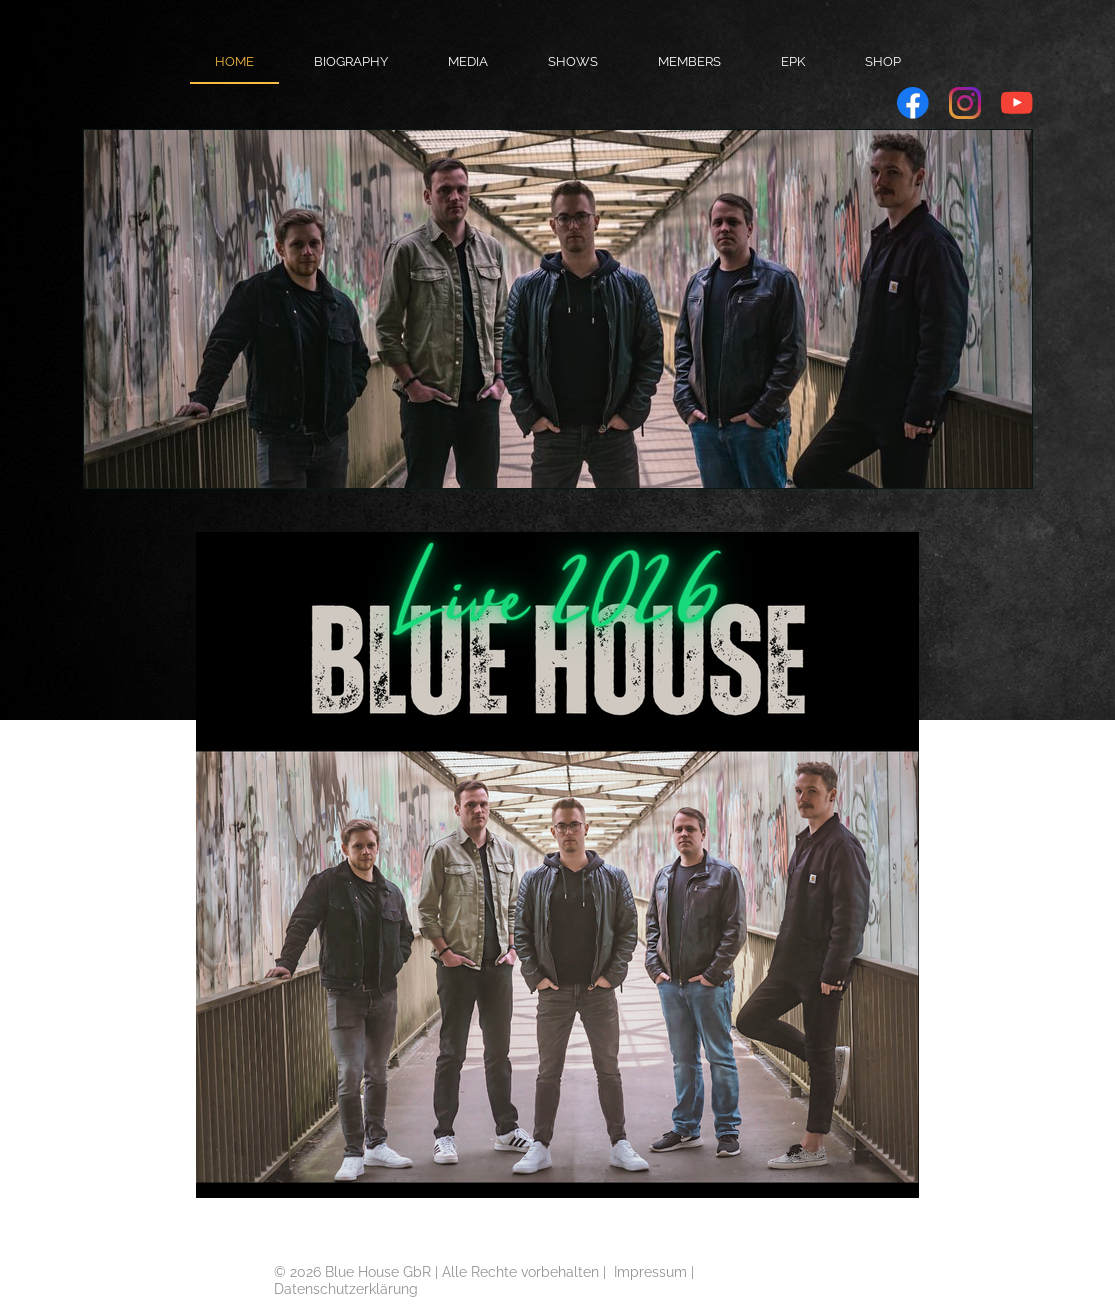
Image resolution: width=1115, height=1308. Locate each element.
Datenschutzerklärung (346, 1289)
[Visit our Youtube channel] (1017, 103)
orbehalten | (571, 1272)
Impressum (650, 1272)
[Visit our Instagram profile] (965, 103)
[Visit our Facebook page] (913, 103)
